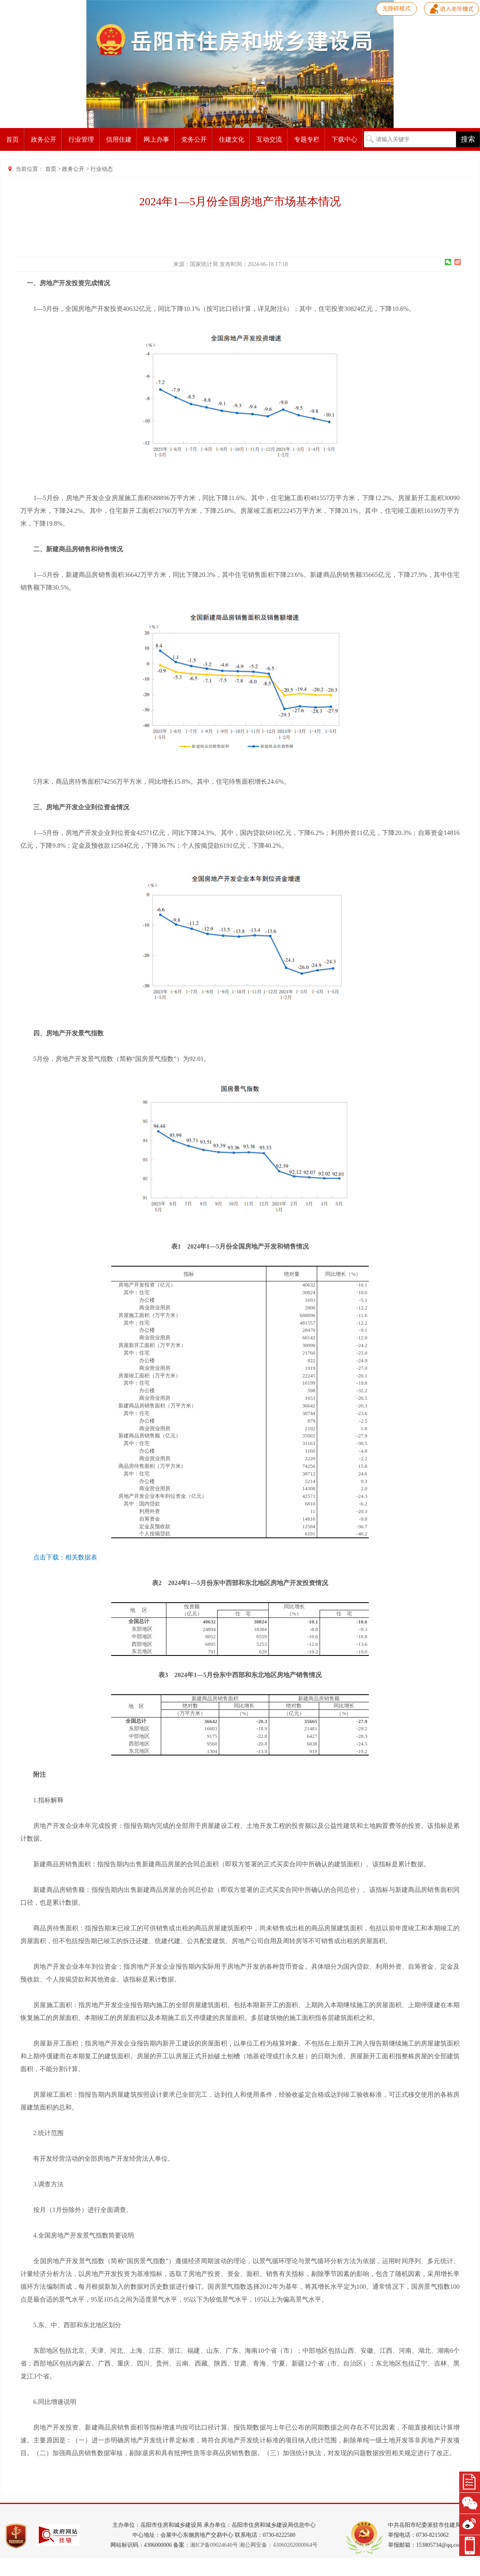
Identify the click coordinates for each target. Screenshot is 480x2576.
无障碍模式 (396, 9)
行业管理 (81, 139)
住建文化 (231, 139)
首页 (12, 139)
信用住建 (119, 139)
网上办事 (156, 139)
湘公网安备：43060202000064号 (278, 2545)
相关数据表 (81, 1557)
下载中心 (344, 139)
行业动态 (101, 169)
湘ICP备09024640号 (214, 2545)
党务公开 (194, 139)
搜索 (468, 139)
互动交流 (269, 139)
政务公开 (43, 139)
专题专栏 (307, 139)
